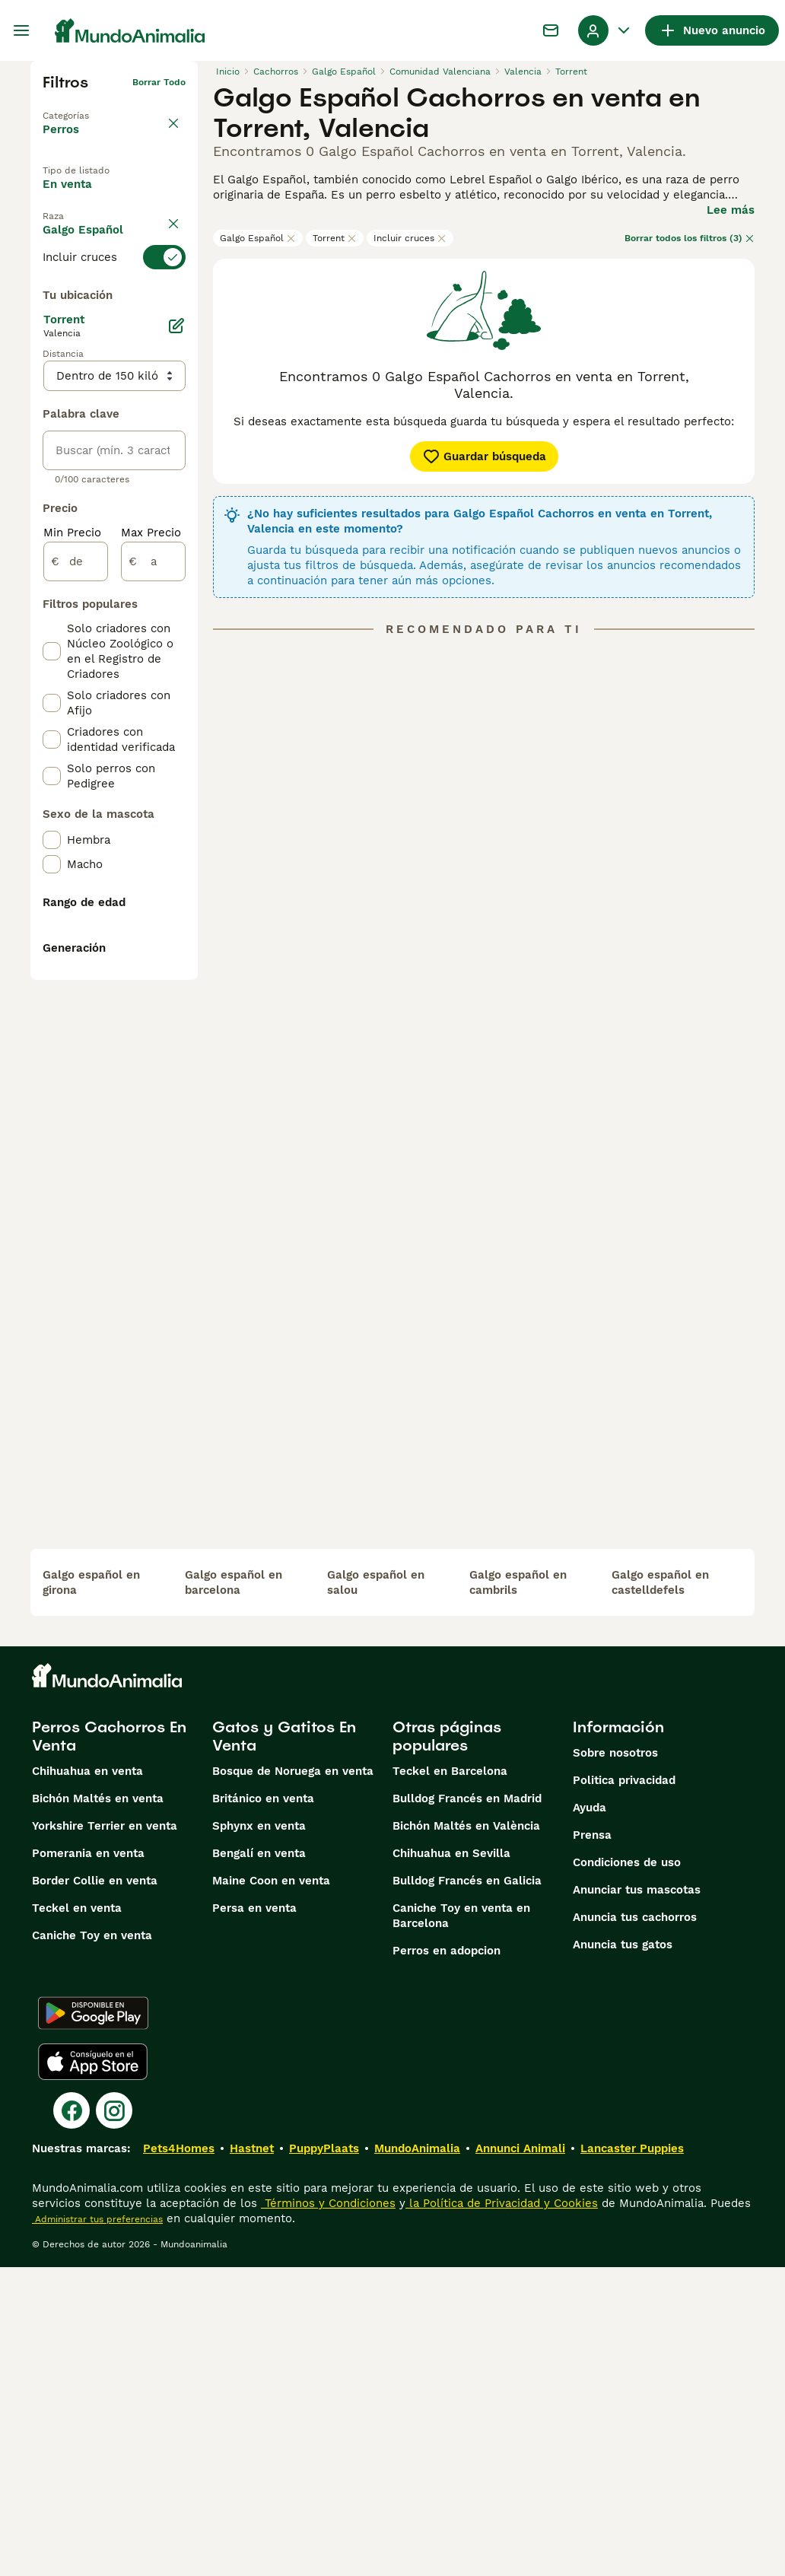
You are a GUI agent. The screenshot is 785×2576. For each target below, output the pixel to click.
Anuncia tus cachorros (635, 2226)
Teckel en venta (77, 2217)
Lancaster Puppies (632, 2457)
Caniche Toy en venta (92, 2244)
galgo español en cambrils (518, 1891)
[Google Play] (93, 2322)
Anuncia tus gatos (622, 2253)
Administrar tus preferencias (97, 2528)
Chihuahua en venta (87, 2080)
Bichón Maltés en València (466, 2135)
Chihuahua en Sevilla (451, 2162)
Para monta (88, 267)
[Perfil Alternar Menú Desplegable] (605, 30)
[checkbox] (52, 408)
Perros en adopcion (446, 2259)
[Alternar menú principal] (21, 30)
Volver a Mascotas (85, 106)
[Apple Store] (93, 2370)
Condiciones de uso (627, 2171)
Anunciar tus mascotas (637, 2199)
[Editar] (176, 710)
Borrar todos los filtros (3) (690, 238)
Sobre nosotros (615, 2062)
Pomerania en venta (88, 2162)
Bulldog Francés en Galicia (467, 2189)
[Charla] (551, 30)
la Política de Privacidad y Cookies (501, 2512)
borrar (171, 304)
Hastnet (252, 2457)
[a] (153, 946)
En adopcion (90, 232)
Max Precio (151, 917)
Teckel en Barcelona (449, 2080)
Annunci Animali (520, 2457)
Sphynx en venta (259, 2135)
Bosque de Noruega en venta (292, 2080)
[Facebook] (71, 2419)
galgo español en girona (91, 1891)
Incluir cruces (410, 238)
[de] (75, 946)
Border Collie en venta (94, 2189)
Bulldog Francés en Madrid (467, 2107)
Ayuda (589, 2116)
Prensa (592, 2144)
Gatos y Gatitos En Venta (284, 2045)
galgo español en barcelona (233, 1891)
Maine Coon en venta (271, 2189)
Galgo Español (258, 238)
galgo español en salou (375, 1891)
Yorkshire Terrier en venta (104, 2135)
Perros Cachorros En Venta (109, 2045)
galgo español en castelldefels (660, 1891)
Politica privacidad (624, 2089)
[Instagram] (114, 2419)
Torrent (335, 238)
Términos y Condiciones (328, 2512)
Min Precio (72, 917)
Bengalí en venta (259, 2162)
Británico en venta (263, 2107)
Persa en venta (254, 2217)
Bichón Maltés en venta (98, 2107)
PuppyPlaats (324, 2457)
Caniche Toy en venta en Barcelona (461, 2224)
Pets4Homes (179, 2457)
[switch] (114, 332)
